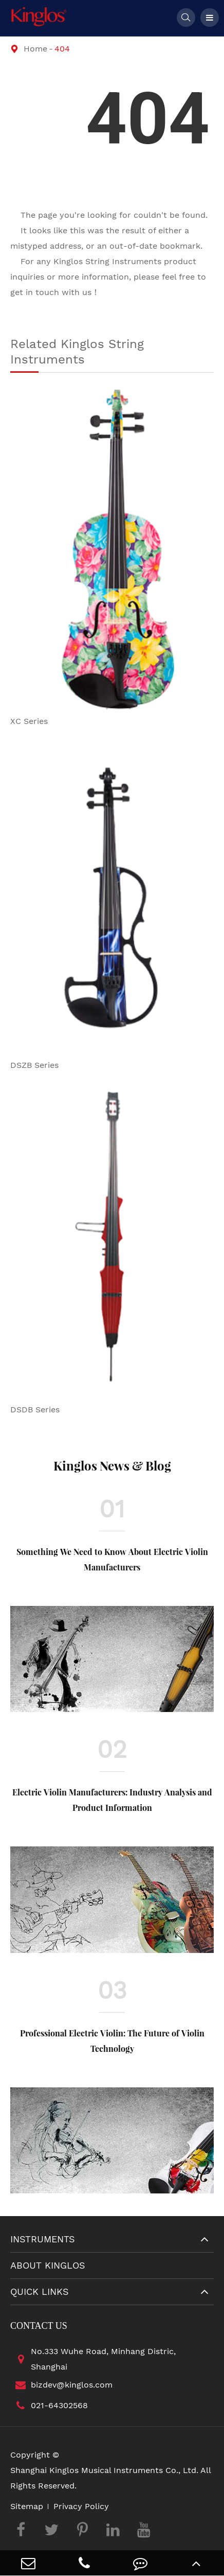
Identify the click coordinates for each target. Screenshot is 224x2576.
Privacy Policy (81, 2506)
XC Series (29, 721)
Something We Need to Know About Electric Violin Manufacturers (112, 1559)
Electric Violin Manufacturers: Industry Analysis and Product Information (112, 1800)
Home (35, 49)
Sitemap (26, 2506)
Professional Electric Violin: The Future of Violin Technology (112, 2041)
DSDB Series (35, 1409)
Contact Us (38, 2326)
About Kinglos (47, 2265)
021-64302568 (49, 2405)
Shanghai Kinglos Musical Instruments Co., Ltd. (104, 2470)
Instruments (42, 2239)
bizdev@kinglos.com (61, 2385)
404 (62, 49)
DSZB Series (34, 1065)
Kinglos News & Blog (112, 1465)
